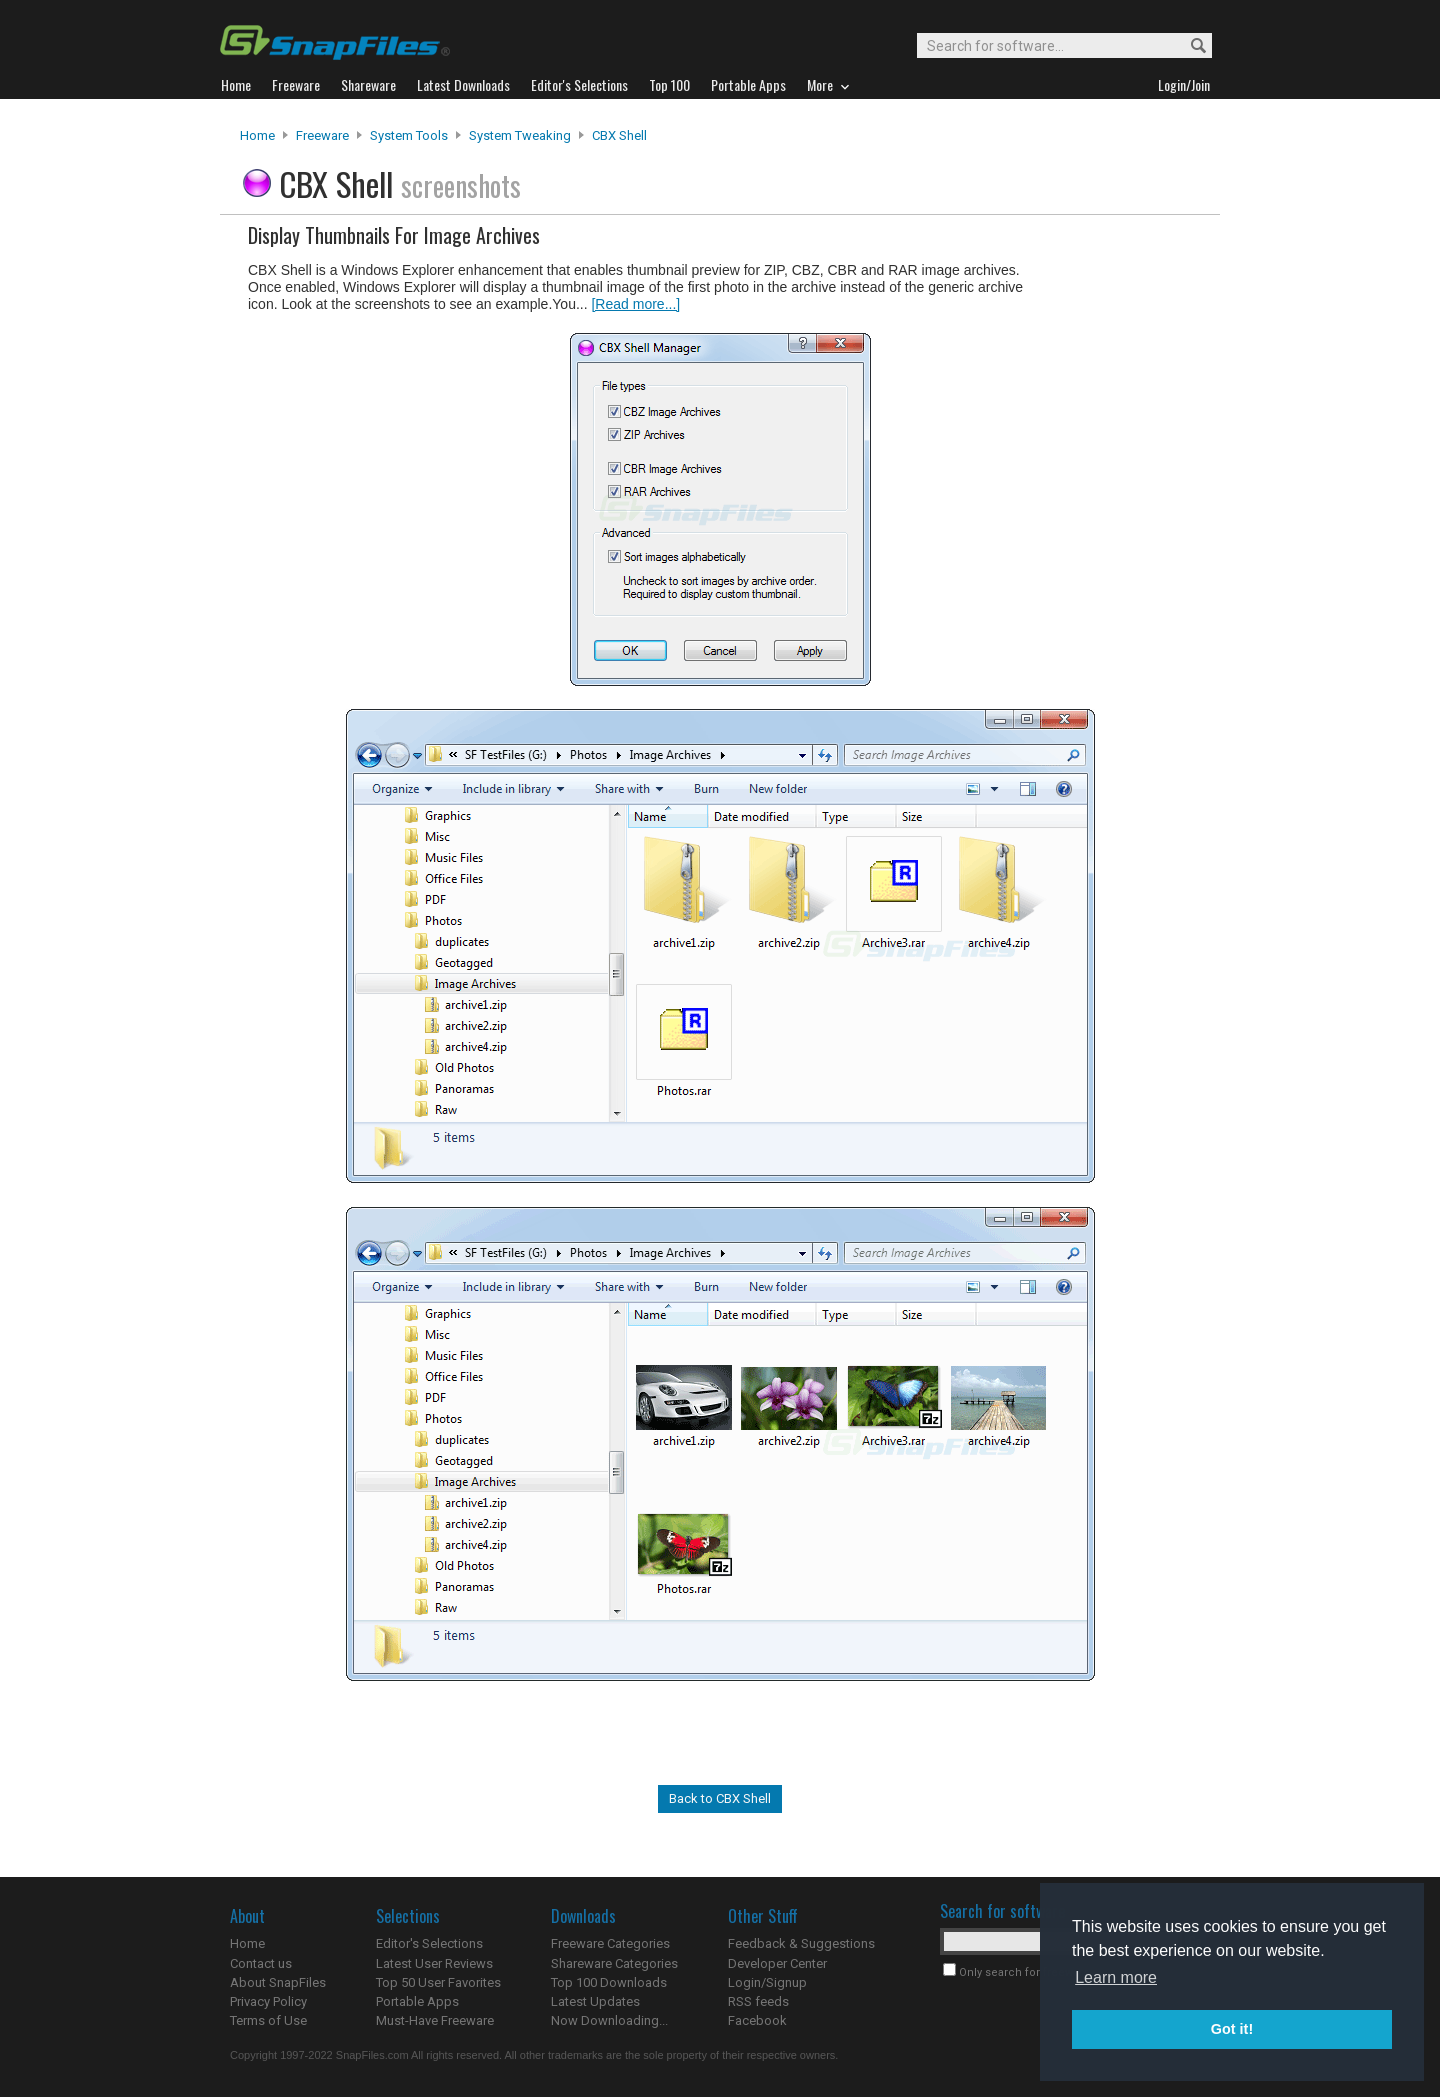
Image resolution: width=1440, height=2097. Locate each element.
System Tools (409, 135)
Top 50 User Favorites (438, 1982)
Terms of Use (268, 2020)
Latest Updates (595, 2001)
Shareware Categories (614, 1963)
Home (257, 135)
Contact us (261, 1963)
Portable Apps (417, 2001)
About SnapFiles (278, 1982)
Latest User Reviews (434, 1963)
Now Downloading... (609, 2020)
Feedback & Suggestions (801, 1943)
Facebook (757, 2020)
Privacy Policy (268, 2001)
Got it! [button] (1232, 2029)
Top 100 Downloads (609, 1982)
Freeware (322, 135)
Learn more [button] (1116, 1977)
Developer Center (777, 1963)
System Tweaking (520, 135)
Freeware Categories (610, 1943)
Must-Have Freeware (435, 2020)
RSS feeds (758, 2001)
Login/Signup (767, 1982)
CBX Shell (619, 135)
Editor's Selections (429, 1943)
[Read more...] (635, 304)
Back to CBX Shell (720, 1798)
